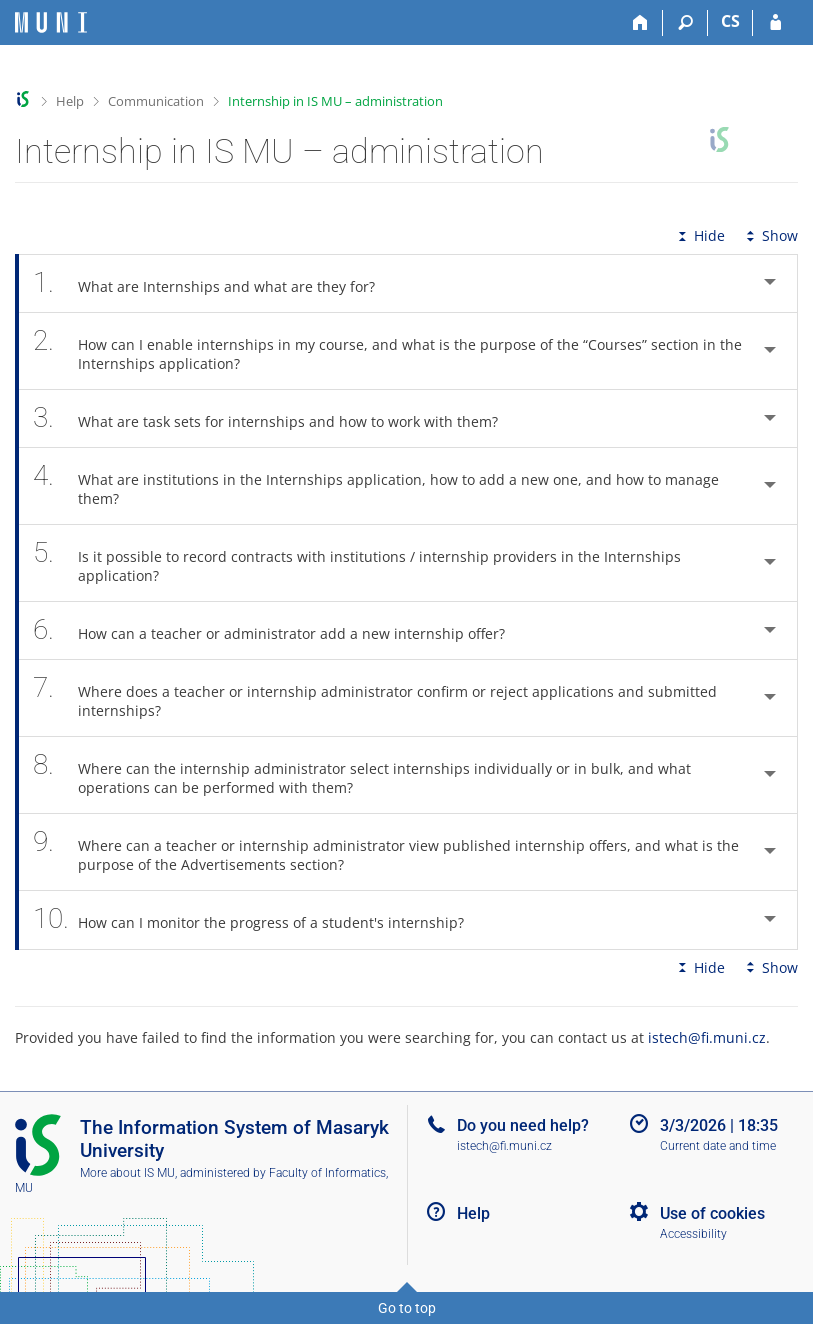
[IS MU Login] (775, 23)
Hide (699, 235)
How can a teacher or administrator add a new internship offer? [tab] (280, 630)
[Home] (640, 23)
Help (70, 101)
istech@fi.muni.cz (707, 1037)
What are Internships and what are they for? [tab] (215, 283)
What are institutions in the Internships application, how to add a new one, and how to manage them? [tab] (376, 486)
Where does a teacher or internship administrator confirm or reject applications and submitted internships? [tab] (375, 698)
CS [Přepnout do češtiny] (730, 21)
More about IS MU (127, 1173)
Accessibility (693, 1234)
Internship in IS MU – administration (335, 101)
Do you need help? (523, 1125)
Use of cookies (712, 1213)
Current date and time (718, 1146)
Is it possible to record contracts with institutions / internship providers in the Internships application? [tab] (357, 563)
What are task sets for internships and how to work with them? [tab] (276, 418)
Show (770, 235)
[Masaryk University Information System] (51, 22)
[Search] (685, 23)
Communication (156, 101)
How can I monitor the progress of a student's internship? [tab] (259, 919)
